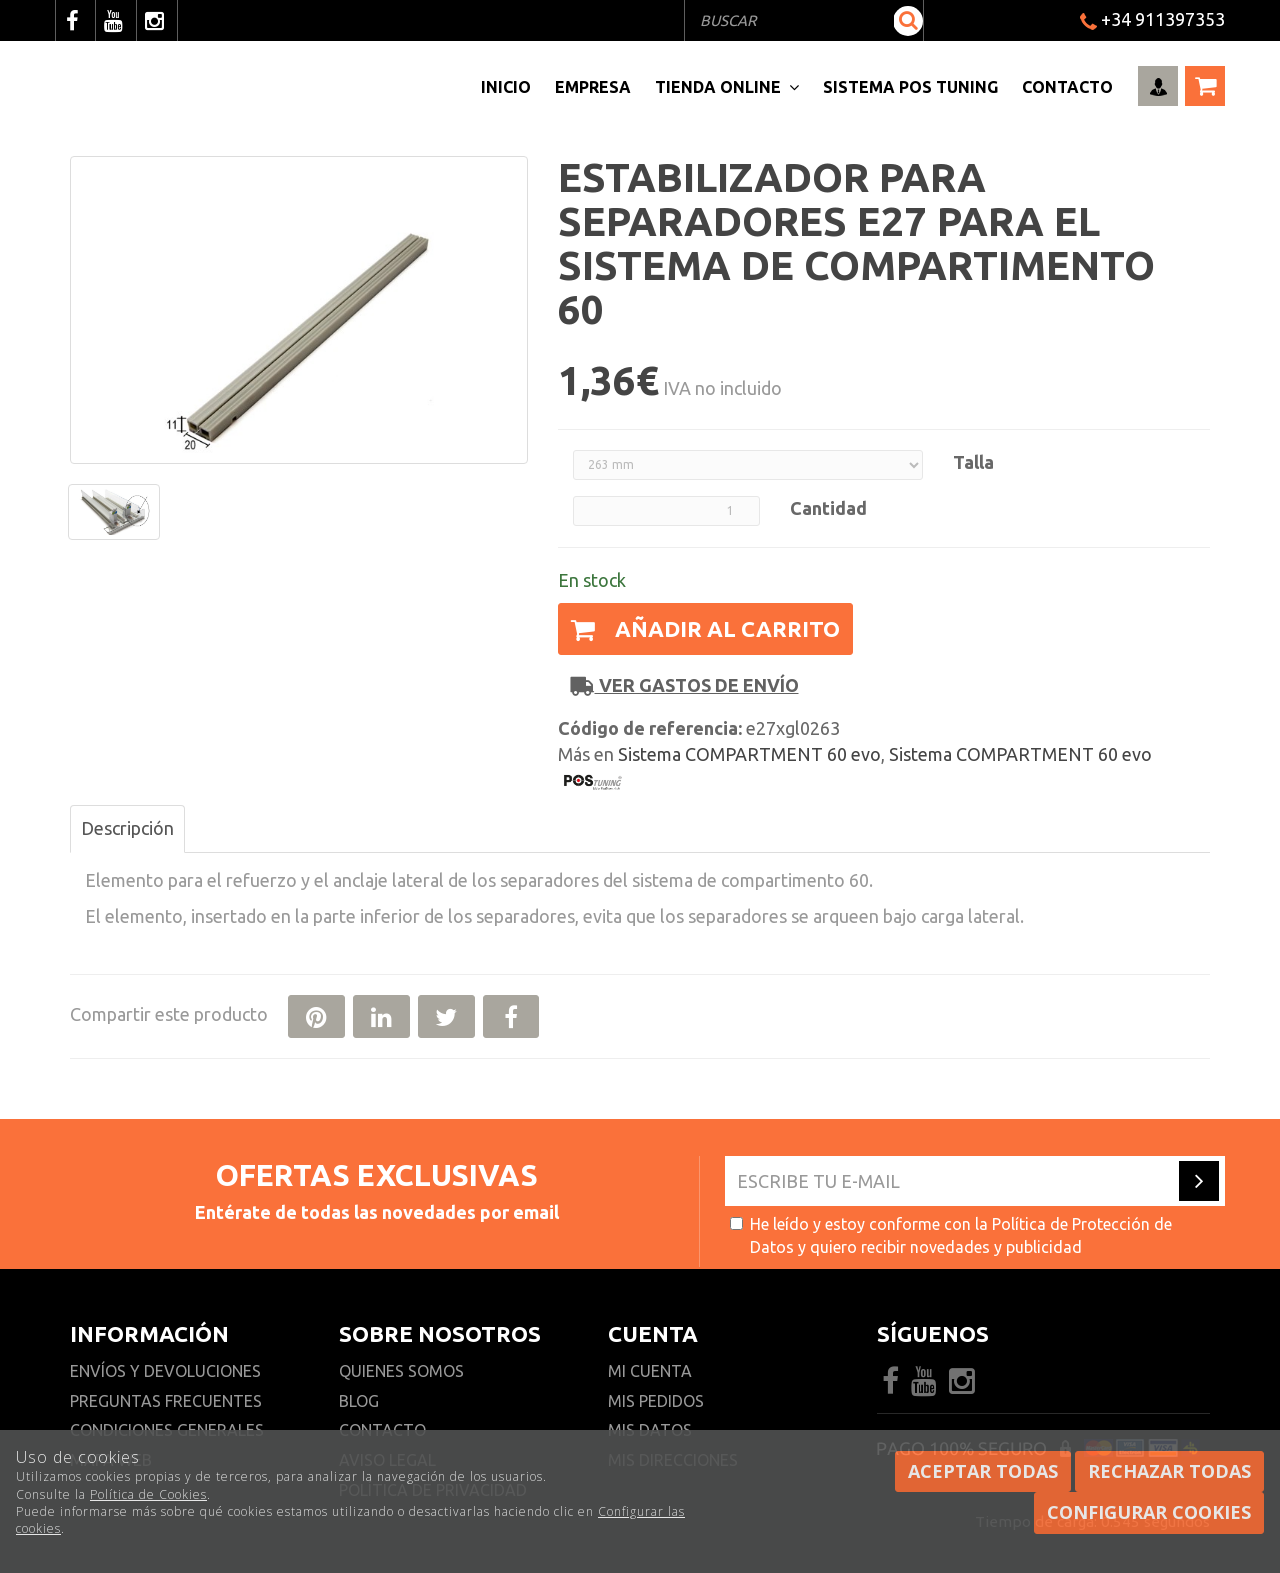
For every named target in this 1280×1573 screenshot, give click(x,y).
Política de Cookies (148, 1494)
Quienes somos (401, 1371)
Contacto (1067, 87)
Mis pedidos (656, 1401)
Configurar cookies (1149, 1512)
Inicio (506, 87)
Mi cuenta (650, 1371)
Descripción (127, 828)
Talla (973, 462)
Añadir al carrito (705, 628)
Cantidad (828, 508)
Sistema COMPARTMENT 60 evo (1020, 754)
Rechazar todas (1169, 1471)
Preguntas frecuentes (166, 1401)
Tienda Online (727, 87)
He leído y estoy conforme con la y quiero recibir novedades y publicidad (951, 1235)
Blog (359, 1401)
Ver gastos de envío (685, 685)
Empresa (593, 87)
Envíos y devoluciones (167, 1371)
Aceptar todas (983, 1471)
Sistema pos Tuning (910, 87)
